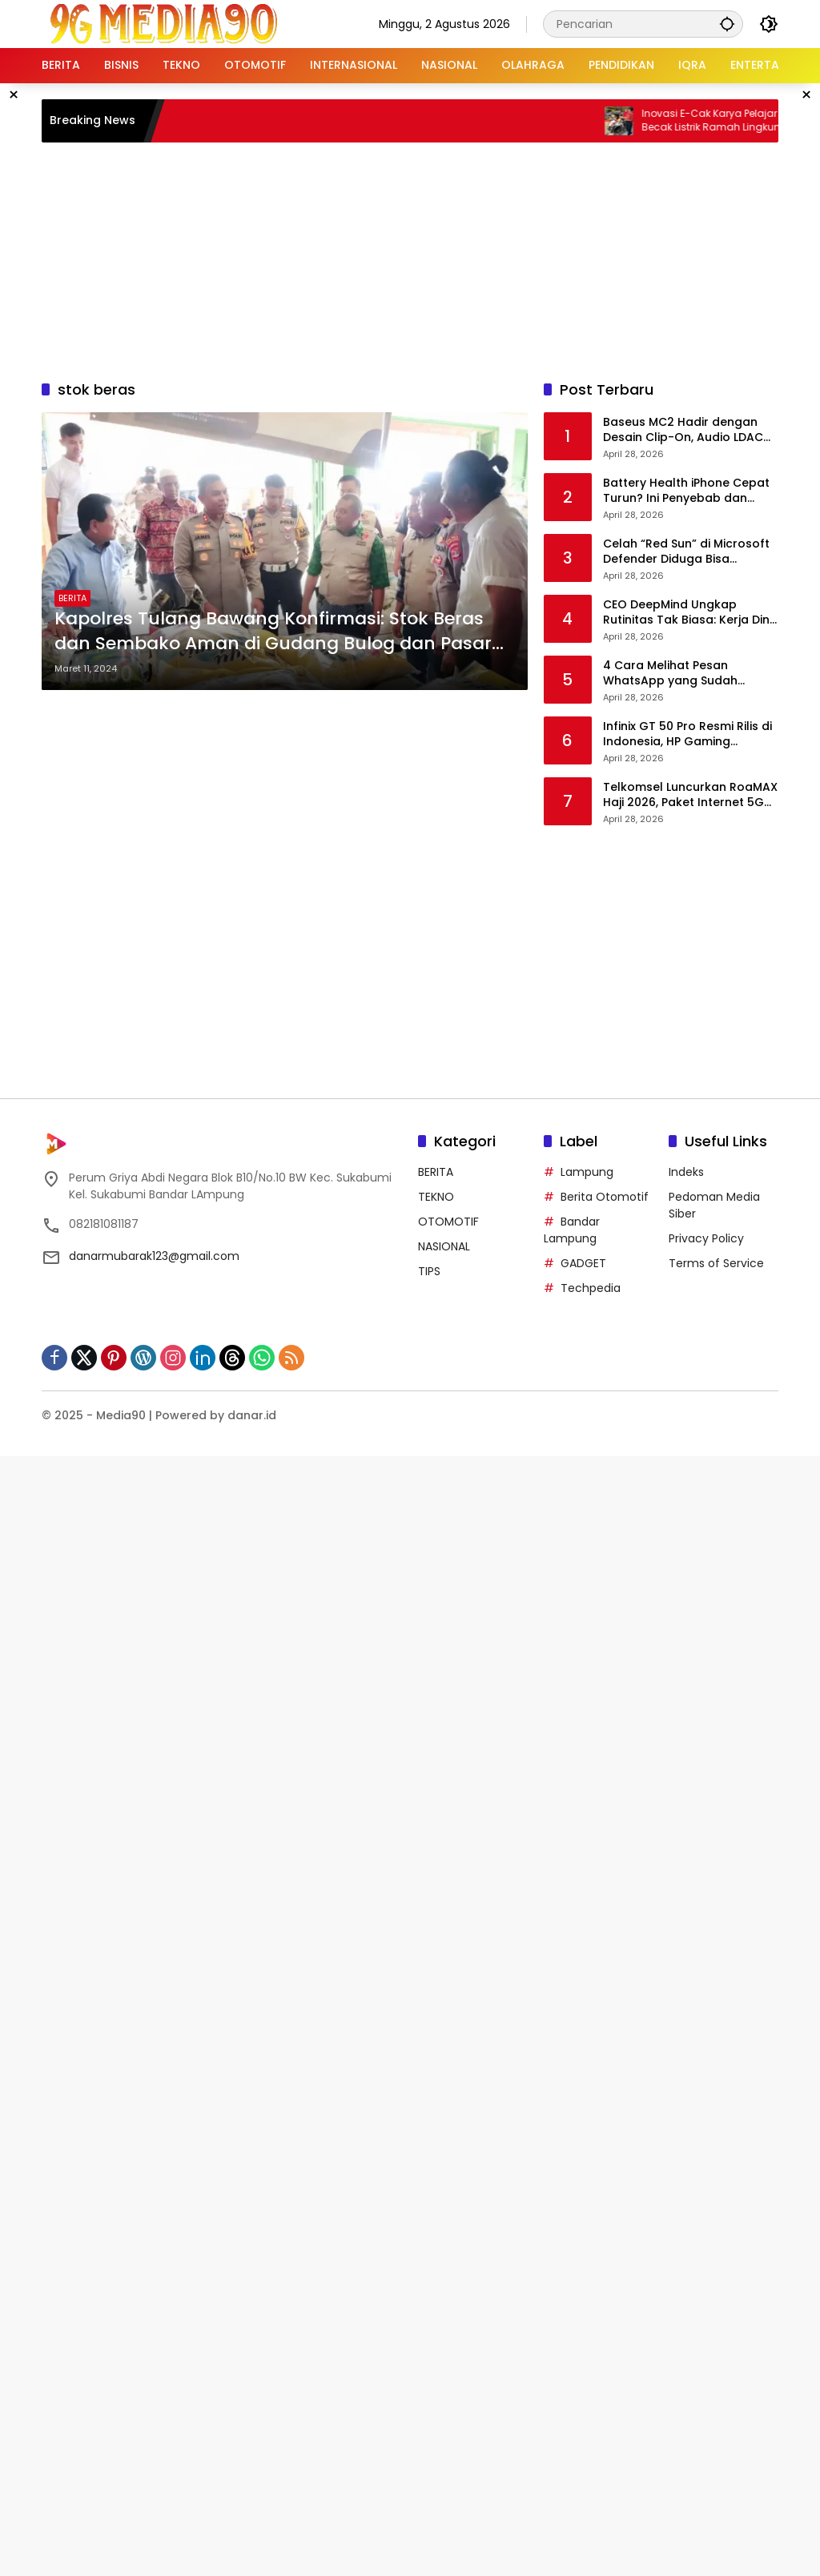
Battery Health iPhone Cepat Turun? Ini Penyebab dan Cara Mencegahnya (686, 491)
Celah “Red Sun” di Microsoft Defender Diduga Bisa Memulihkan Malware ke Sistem (686, 552)
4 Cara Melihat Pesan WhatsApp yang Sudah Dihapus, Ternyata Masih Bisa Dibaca (688, 673)
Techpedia (591, 1288)
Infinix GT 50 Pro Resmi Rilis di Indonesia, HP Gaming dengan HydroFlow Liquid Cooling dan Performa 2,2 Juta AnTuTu (687, 734)
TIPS (429, 1271)
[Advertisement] (430, 258)
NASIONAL (444, 1246)
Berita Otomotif (605, 1197)
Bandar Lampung (572, 1230)
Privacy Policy (706, 1238)
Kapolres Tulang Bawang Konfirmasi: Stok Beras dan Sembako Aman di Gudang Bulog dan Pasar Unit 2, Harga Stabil (273, 631)
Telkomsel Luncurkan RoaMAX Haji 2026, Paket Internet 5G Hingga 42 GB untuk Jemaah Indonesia (690, 795)
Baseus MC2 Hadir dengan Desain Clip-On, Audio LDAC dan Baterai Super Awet (683, 430)
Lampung (587, 1172)
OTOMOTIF (448, 1222)
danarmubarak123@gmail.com (154, 1256)
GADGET (583, 1263)
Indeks (686, 1172)
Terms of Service (716, 1263)
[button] (727, 23)
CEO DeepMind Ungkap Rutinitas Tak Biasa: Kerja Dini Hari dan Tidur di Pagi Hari (687, 612)
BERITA (72, 598)
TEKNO (436, 1197)
